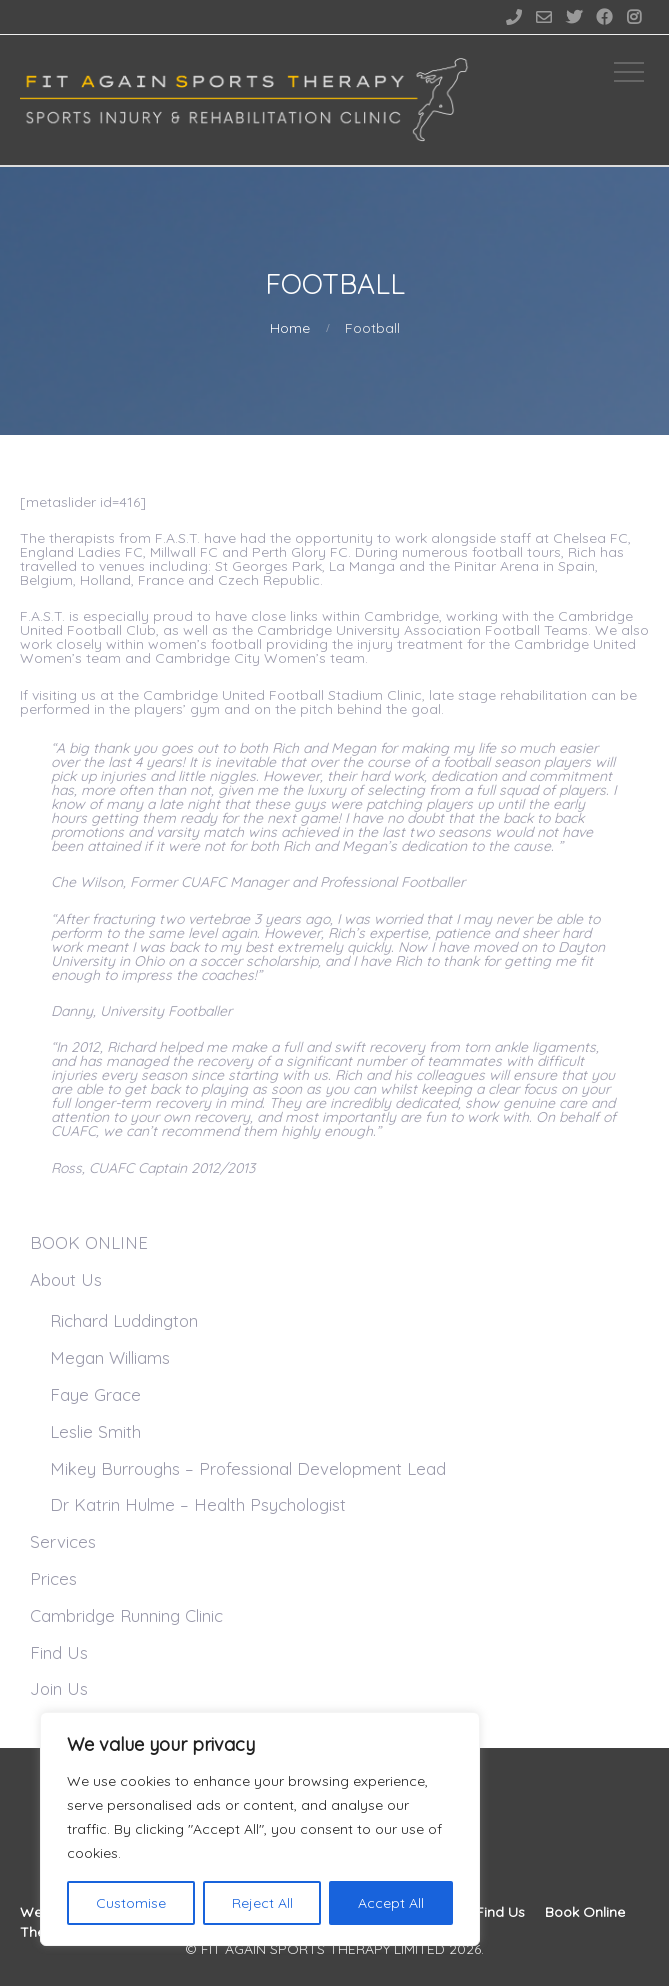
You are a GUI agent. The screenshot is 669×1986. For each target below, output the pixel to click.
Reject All (262, 1903)
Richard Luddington (124, 1320)
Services (63, 1541)
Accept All (391, 1903)
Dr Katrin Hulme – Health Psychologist (198, 1504)
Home (290, 328)
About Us (66, 1279)
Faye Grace (95, 1394)
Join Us (59, 1688)
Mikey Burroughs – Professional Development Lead (248, 1468)
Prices (53, 1578)
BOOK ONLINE (89, 1242)
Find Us (59, 1652)
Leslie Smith (95, 1431)
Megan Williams (110, 1357)
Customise (131, 1903)
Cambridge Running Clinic (126, 1615)
